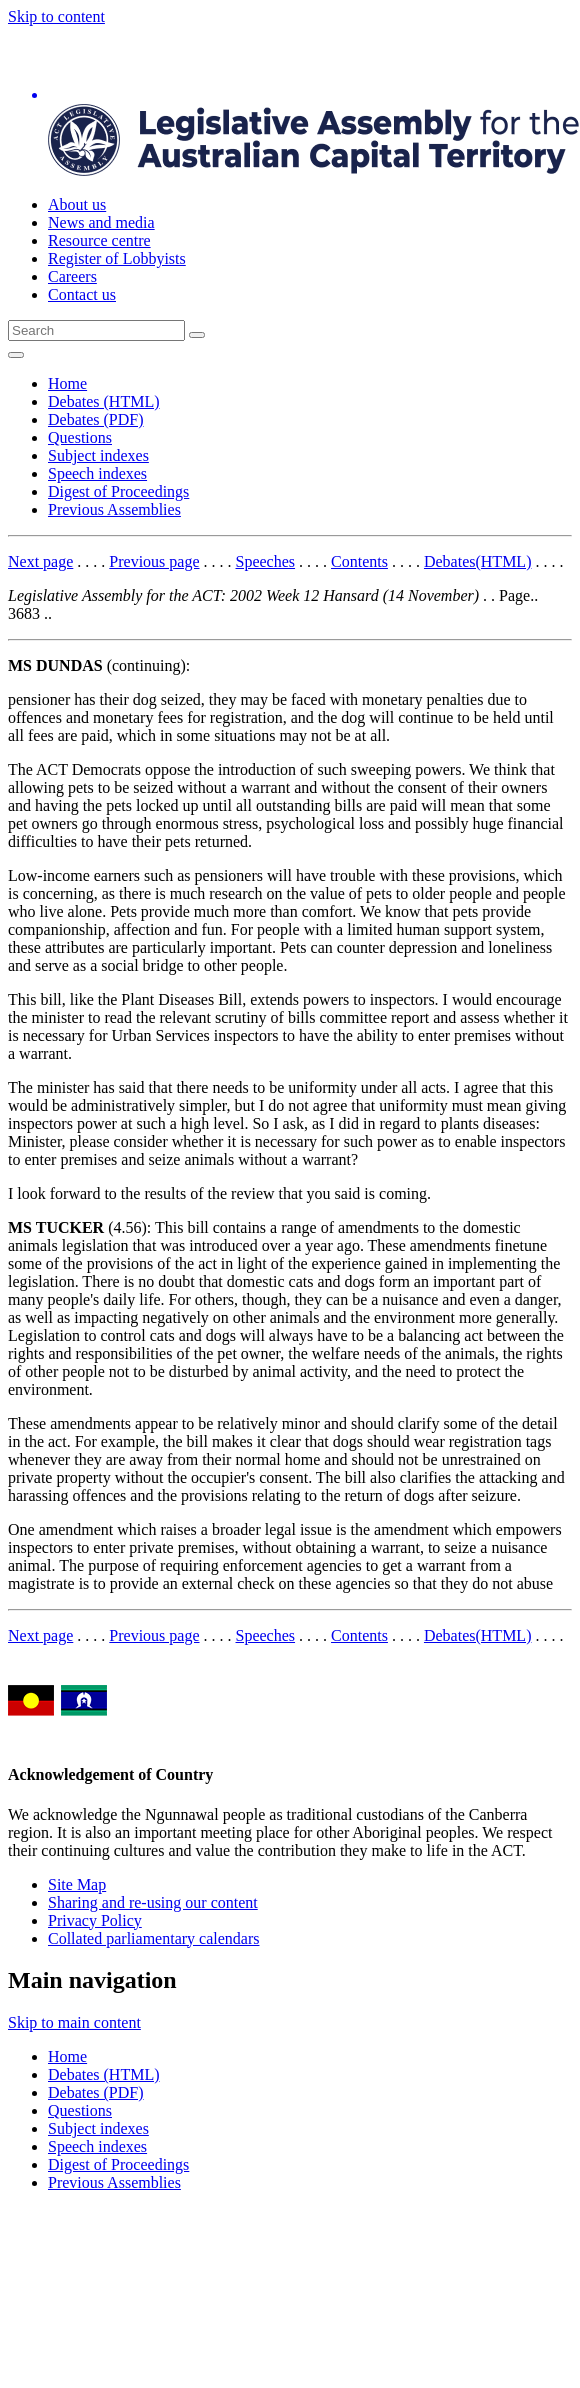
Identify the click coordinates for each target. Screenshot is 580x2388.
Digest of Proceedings (118, 491)
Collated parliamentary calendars (153, 1938)
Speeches (266, 561)
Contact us (82, 294)
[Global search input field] (96, 330)
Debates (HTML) (104, 401)
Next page (40, 561)
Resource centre (99, 240)
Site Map (77, 1884)
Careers (72, 276)
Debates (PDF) (96, 419)
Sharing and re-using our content (153, 1902)
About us (77, 204)
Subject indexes (98, 455)
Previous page (154, 561)
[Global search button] (197, 335)
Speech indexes (97, 473)
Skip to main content (74, 2022)
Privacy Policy (95, 1920)
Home (67, 383)
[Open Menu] (16, 355)
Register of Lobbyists (117, 258)
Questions (80, 437)
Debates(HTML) (478, 561)
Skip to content (56, 16)
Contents (359, 561)
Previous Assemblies (114, 509)
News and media (101, 222)
